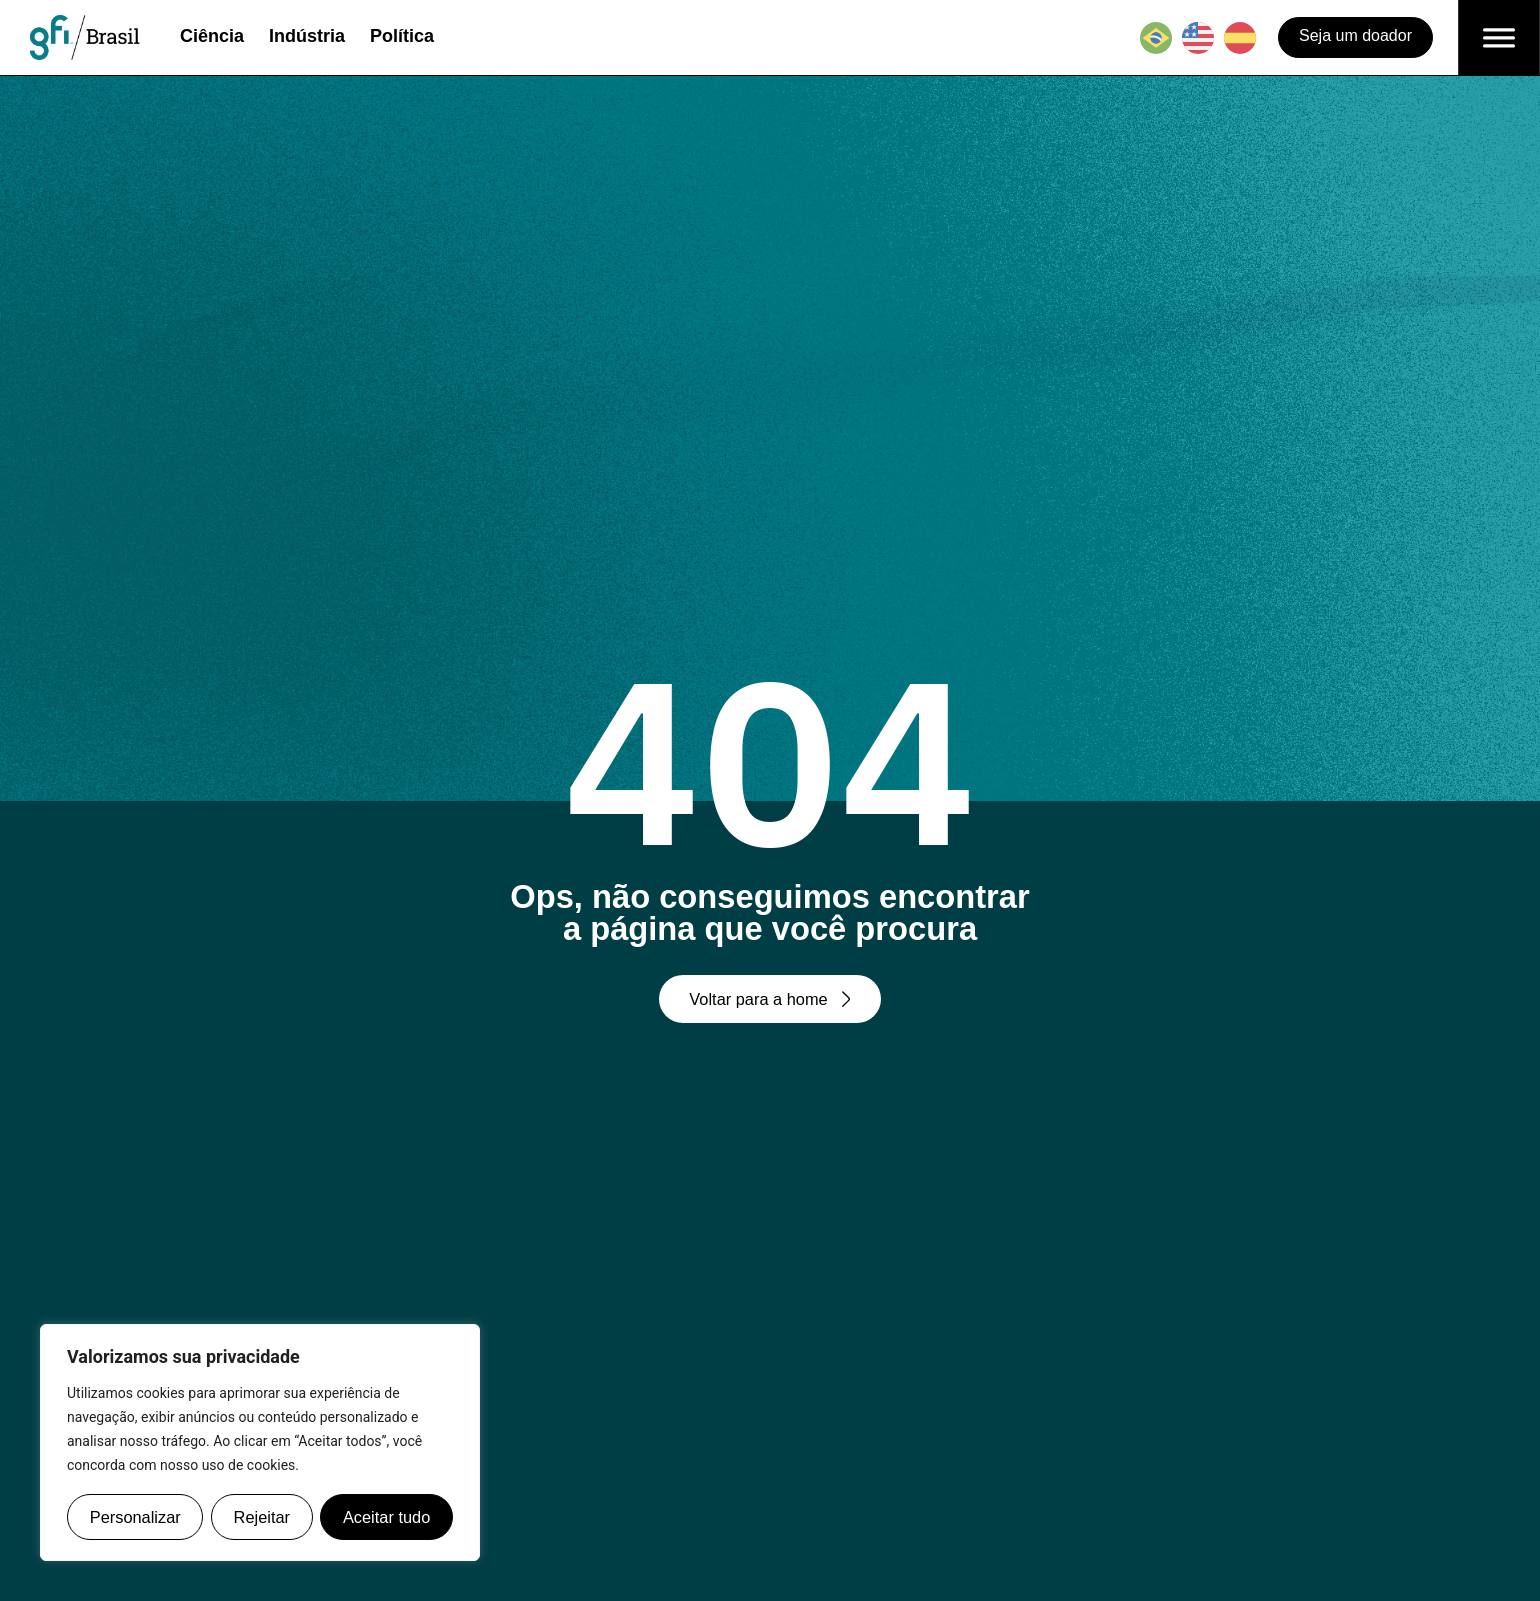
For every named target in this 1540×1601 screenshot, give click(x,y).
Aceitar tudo (386, 1516)
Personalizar (135, 1516)
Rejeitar (261, 1516)
